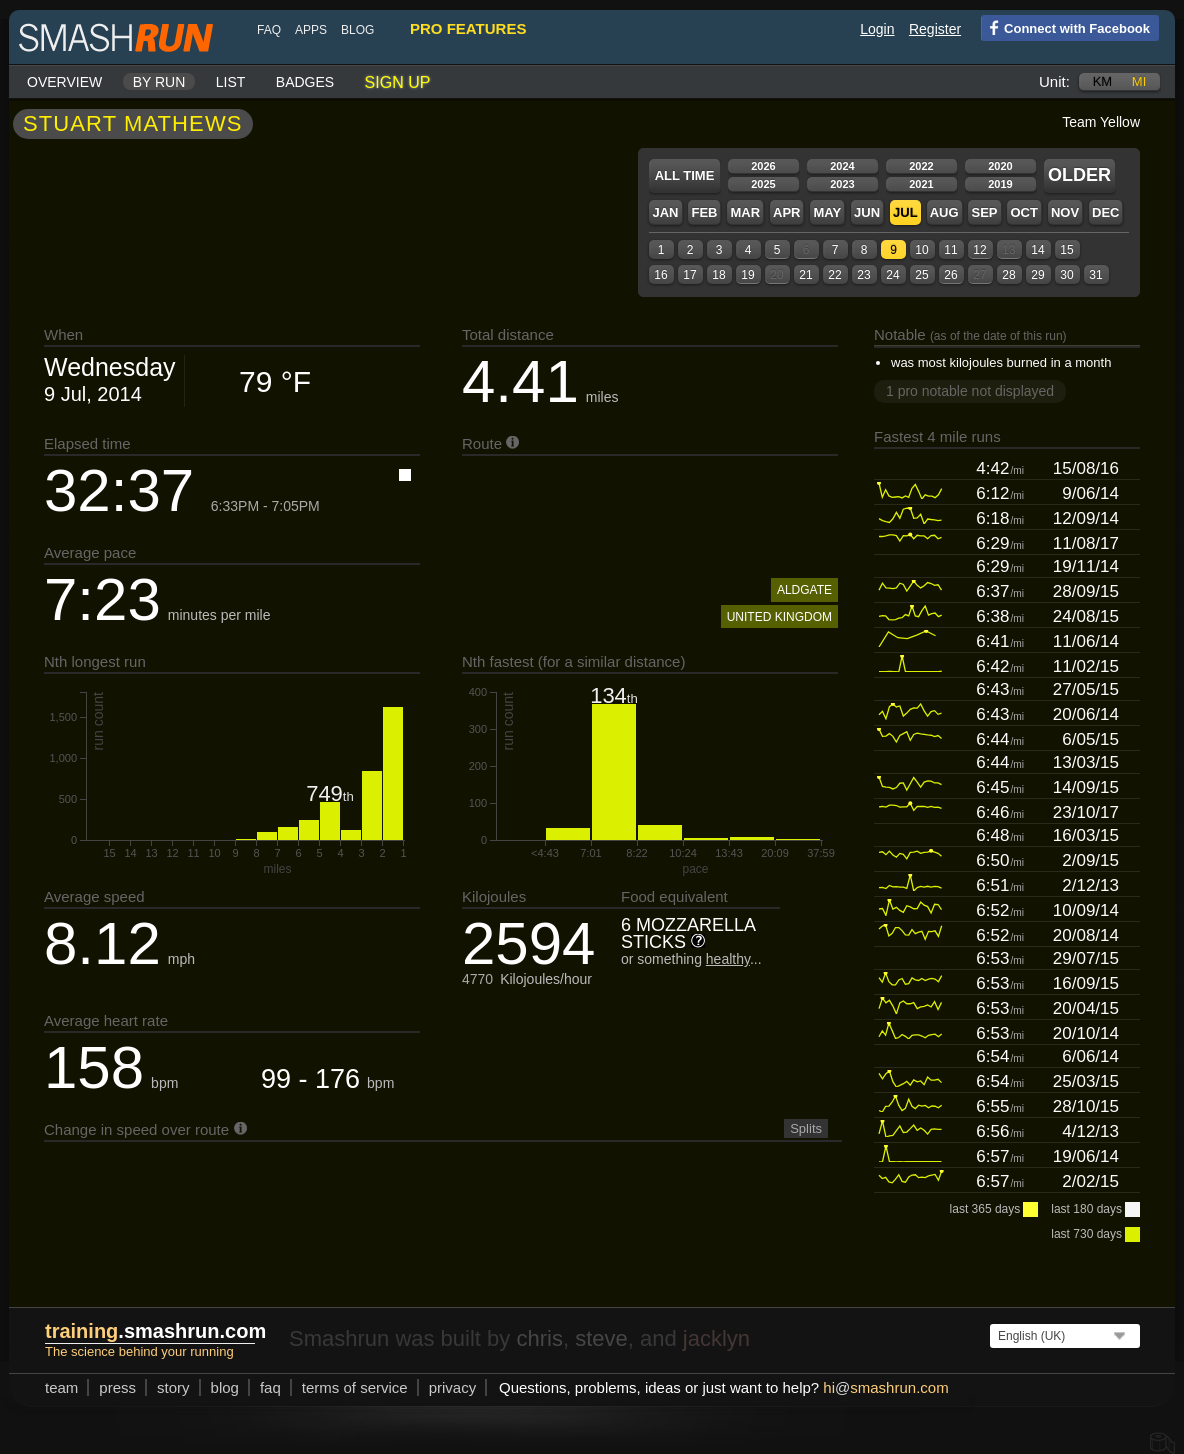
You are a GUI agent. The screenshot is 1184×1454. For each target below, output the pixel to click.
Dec (1105, 212)
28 (1008, 275)
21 (805, 275)
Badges (305, 82)
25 (921, 275)
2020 (1000, 166)
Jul (905, 212)
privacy (453, 1387)
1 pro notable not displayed (970, 391)
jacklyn (716, 1338)
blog (357, 30)
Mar (745, 212)
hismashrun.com (885, 1387)
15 (1066, 250)
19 (747, 275)
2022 (921, 166)
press (117, 1387)
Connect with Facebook (1065, 27)
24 (892, 275)
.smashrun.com (155, 1331)
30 (1066, 275)
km (1103, 81)
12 (979, 250)
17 (689, 275)
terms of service (355, 1387)
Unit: (1054, 81)
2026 (763, 166)
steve (601, 1338)
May (827, 212)
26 (950, 275)
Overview (64, 82)
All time (685, 175)
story (173, 1387)
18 (718, 275)
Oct (1023, 212)
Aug (944, 212)
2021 (921, 184)
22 (834, 275)
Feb (704, 212)
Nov (1065, 212)
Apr (786, 212)
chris (539, 1338)
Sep (984, 212)
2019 (1000, 184)
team (61, 1387)
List (231, 82)
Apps (311, 30)
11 (950, 250)
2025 (763, 184)
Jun (867, 212)
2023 (842, 184)
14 (1037, 250)
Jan (665, 212)
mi (1139, 81)
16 (660, 275)
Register (935, 29)
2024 (842, 166)
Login (877, 29)
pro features (468, 28)
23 (863, 275)
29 (1037, 275)
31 (1095, 275)
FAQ (269, 30)
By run (159, 82)
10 (921, 250)
